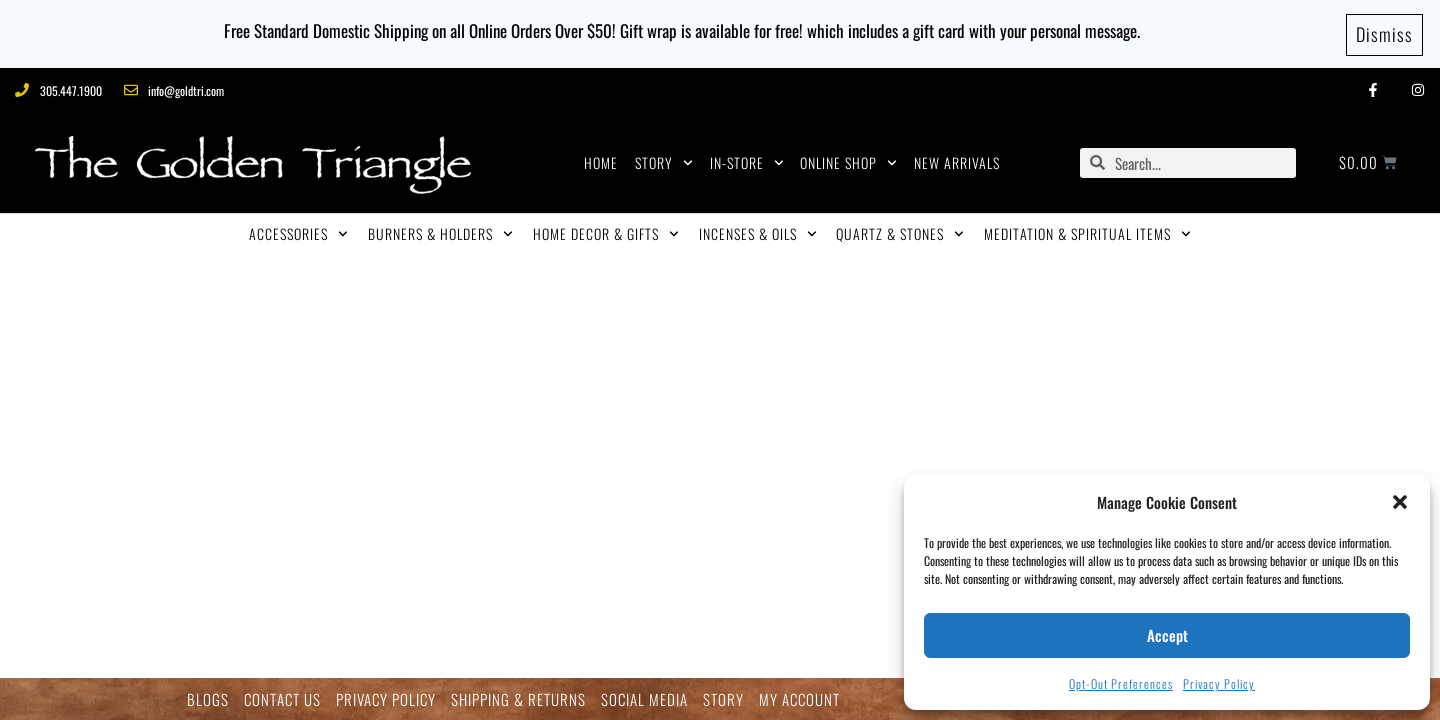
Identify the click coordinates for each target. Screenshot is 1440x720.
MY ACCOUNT (799, 699)
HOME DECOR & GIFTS (606, 231)
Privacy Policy (1219, 683)
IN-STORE (747, 160)
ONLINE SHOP (848, 160)
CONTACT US (282, 699)
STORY (664, 160)
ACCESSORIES (298, 231)
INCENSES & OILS (758, 231)
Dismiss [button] (1384, 32)
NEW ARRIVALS (957, 159)
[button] (1400, 502)
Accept (1167, 635)
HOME (601, 159)
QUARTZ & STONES (900, 231)
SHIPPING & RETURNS (518, 699)
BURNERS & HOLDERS (440, 231)
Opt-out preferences (1121, 683)
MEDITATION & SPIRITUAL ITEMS (1087, 231)
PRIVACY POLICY (386, 699)
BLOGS (208, 699)
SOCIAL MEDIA (644, 699)
